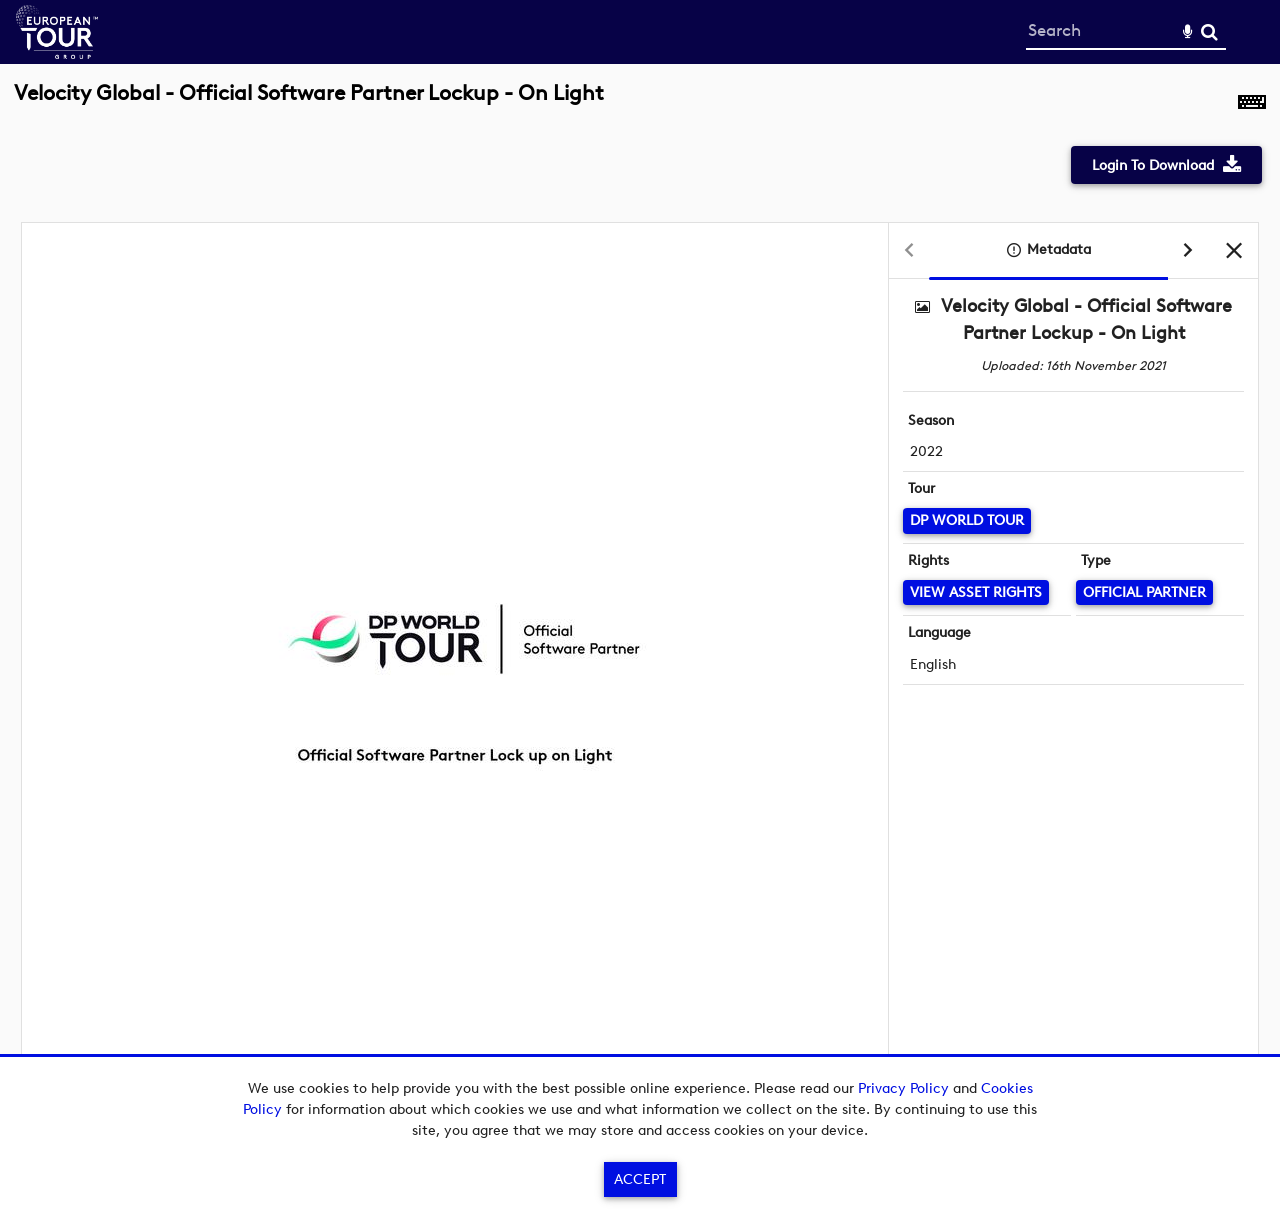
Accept (640, 1179)
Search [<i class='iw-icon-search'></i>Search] (1209, 31)
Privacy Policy (903, 1088)
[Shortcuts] (1252, 104)
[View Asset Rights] (976, 592)
